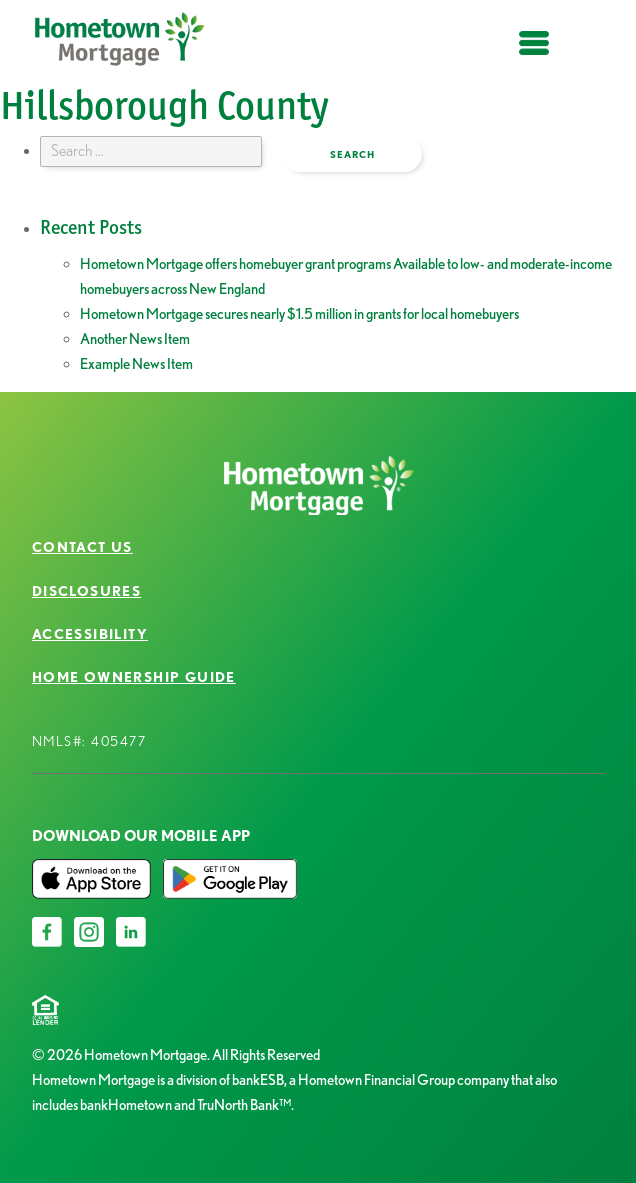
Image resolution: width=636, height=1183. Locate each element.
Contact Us (82, 547)
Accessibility (90, 634)
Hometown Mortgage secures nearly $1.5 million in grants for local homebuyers (299, 314)
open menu (534, 54)
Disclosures (86, 591)
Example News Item (136, 364)
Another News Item (135, 339)
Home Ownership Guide (134, 677)
